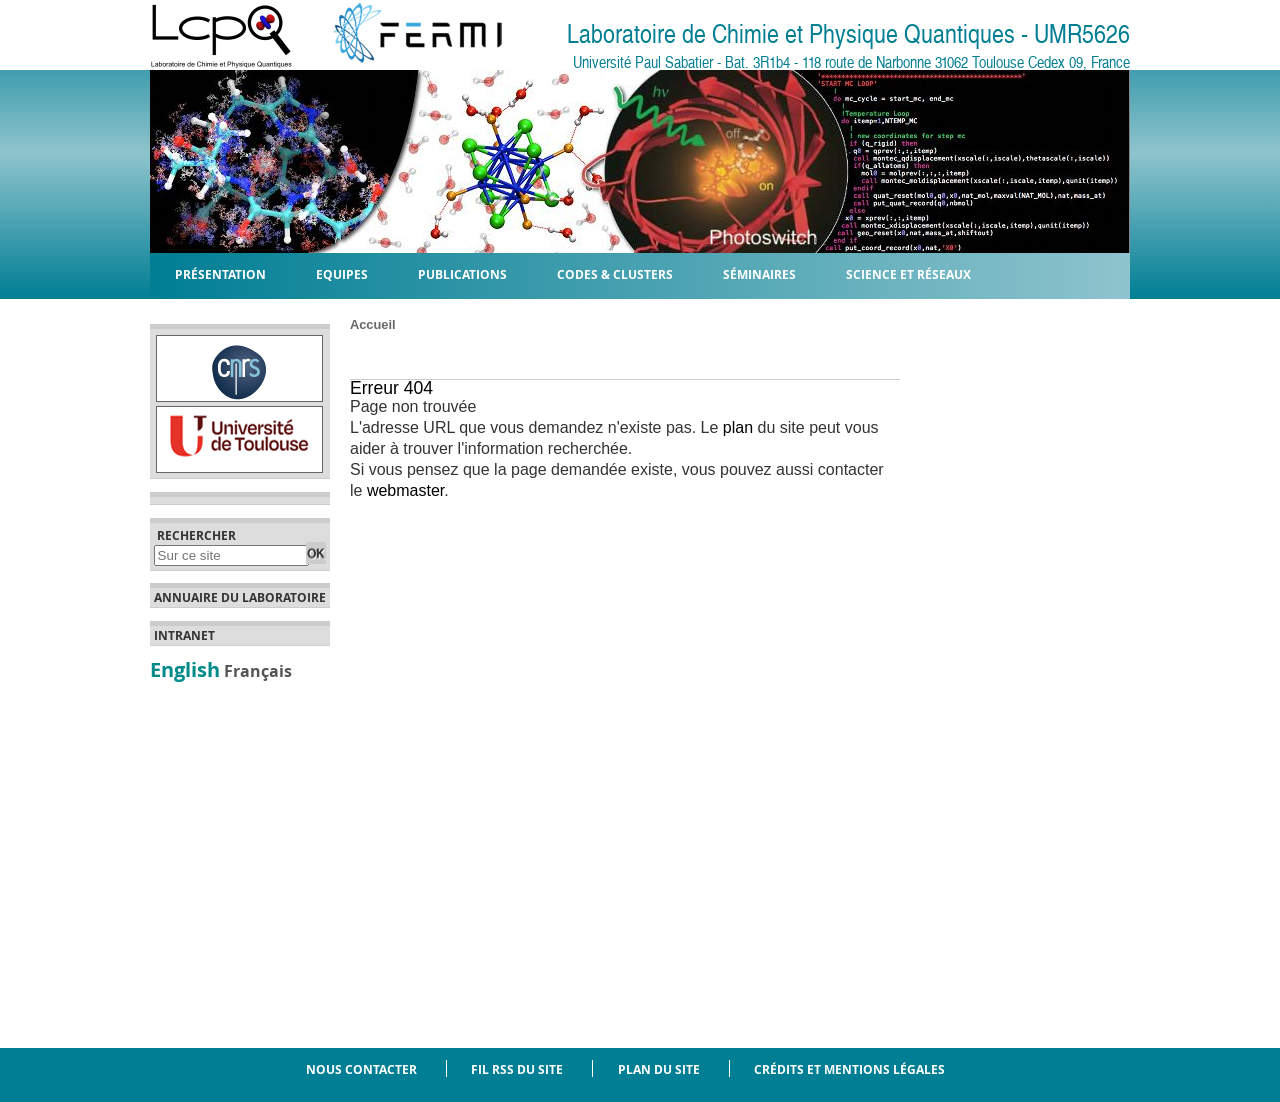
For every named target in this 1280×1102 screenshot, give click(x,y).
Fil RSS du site (517, 1069)
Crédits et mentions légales (849, 1069)
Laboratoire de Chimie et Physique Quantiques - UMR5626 (848, 34)
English (185, 669)
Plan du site (659, 1069)
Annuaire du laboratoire (240, 598)
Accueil (373, 324)
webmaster (405, 490)
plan (738, 427)
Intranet (184, 636)
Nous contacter (361, 1069)
